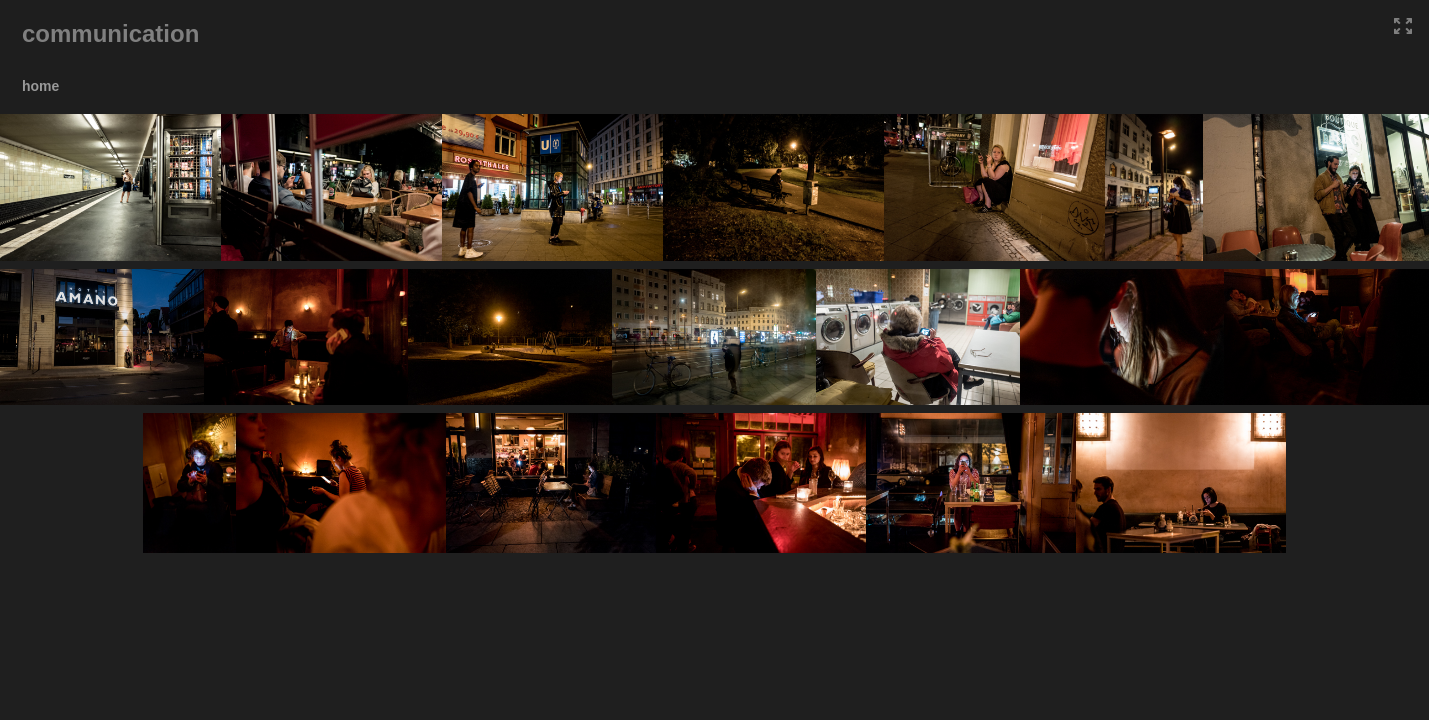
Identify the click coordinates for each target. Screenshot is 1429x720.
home (40, 86)
